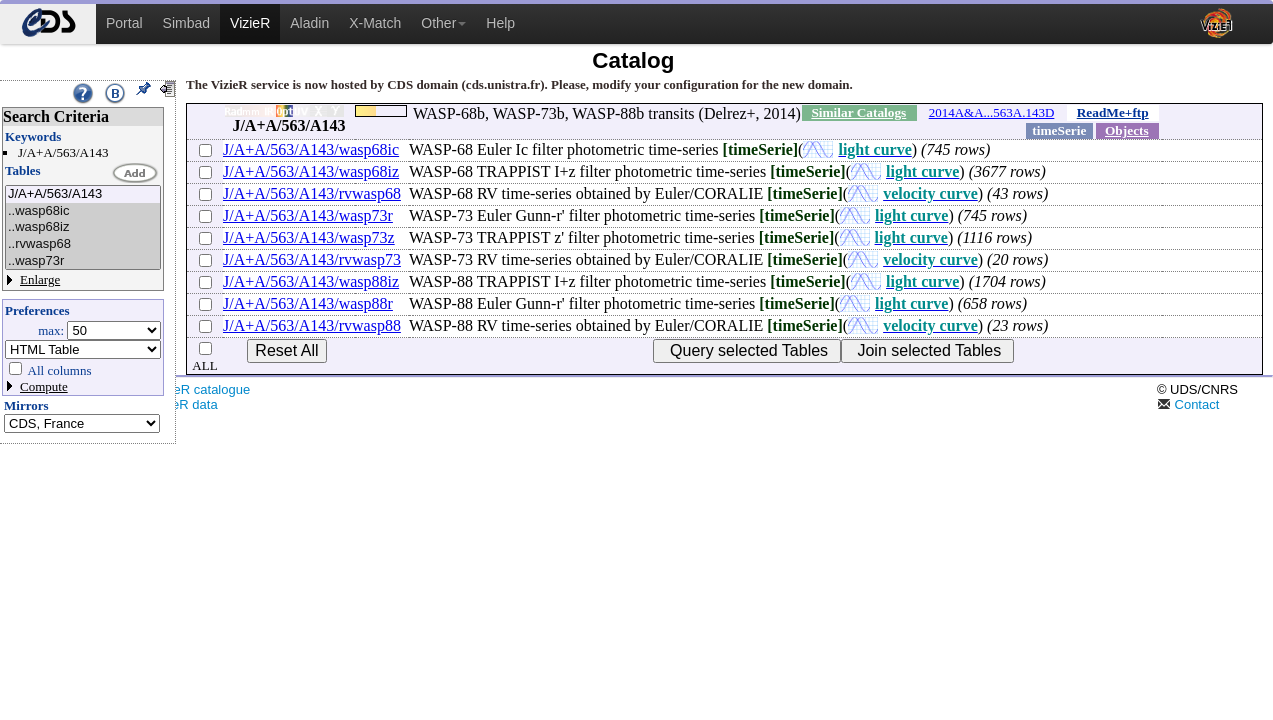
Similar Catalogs (858, 112)
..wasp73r (83, 261)
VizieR (250, 23)
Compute (44, 386)
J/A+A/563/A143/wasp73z (309, 237)
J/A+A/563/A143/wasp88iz (311, 281)
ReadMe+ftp (1113, 112)
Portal (124, 23)
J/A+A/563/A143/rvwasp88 (312, 325)
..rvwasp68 (83, 244)
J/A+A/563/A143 (83, 194)
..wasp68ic (83, 211)
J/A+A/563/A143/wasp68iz (311, 171)
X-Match (375, 23)
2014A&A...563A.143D (992, 112)
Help (500, 23)
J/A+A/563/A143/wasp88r (308, 303)
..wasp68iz (83, 227)
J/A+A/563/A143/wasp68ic (311, 149)
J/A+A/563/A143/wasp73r (308, 215)
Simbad (186, 23)
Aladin (309, 23)
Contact (1188, 404)
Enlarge (40, 279)
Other (443, 23)
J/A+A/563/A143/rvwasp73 (312, 259)
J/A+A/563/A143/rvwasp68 (312, 193)
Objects (1127, 130)
